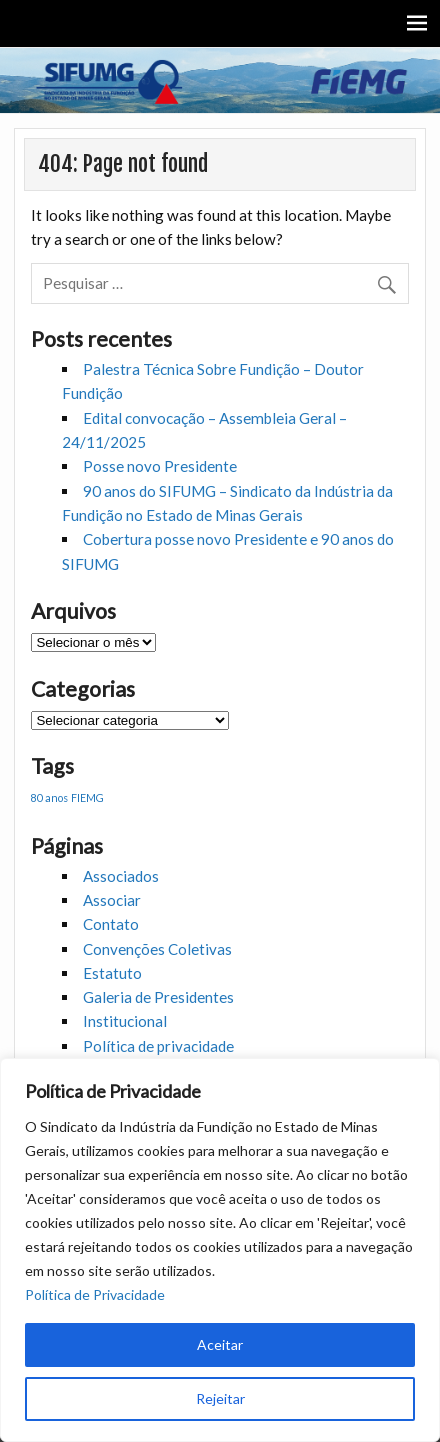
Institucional (125, 1021)
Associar (112, 900)
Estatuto (112, 973)
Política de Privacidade (95, 1294)
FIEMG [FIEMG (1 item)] (87, 797)
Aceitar (220, 1344)
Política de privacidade (158, 1046)
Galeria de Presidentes (158, 997)
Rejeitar (220, 1398)
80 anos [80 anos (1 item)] (49, 797)
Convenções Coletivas (157, 949)
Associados (121, 876)
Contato (111, 924)
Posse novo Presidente (160, 466)
